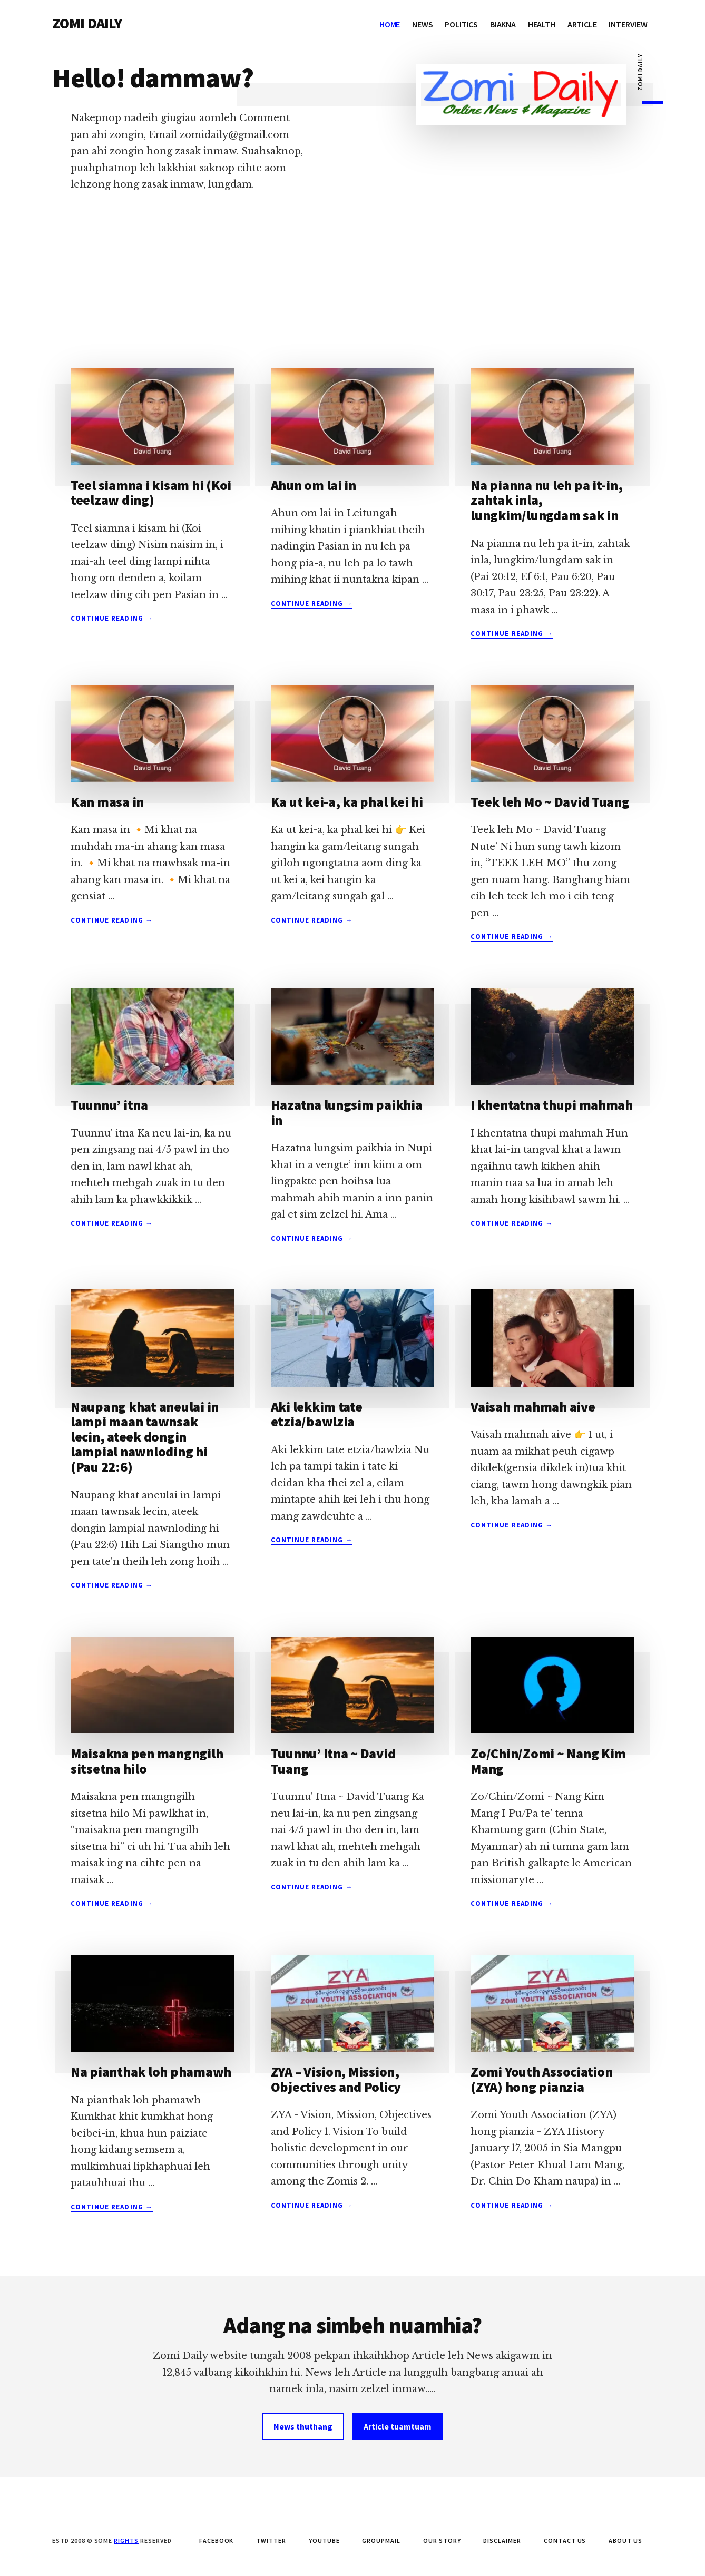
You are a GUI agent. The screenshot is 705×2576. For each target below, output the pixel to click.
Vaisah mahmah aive (533, 1406)
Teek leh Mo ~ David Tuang (550, 801)
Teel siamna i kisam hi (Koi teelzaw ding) (151, 492)
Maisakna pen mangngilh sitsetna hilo (147, 1761)
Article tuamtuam (398, 2426)
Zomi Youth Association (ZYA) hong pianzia (541, 2079)
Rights (126, 2540)
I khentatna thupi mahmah (552, 1104)
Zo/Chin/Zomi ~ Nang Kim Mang (548, 1761)
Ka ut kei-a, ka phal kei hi (347, 801)
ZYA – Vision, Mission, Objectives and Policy (336, 2079)
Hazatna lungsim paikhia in (347, 1112)
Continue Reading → (112, 618)
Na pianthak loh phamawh (151, 2071)
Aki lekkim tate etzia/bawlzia (317, 1414)
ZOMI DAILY (87, 23)
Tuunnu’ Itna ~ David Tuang (333, 1761)
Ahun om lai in (313, 485)
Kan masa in (107, 801)
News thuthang (302, 2426)
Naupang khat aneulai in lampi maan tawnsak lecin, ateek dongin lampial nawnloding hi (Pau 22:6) (145, 1436)
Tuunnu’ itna (109, 1104)
